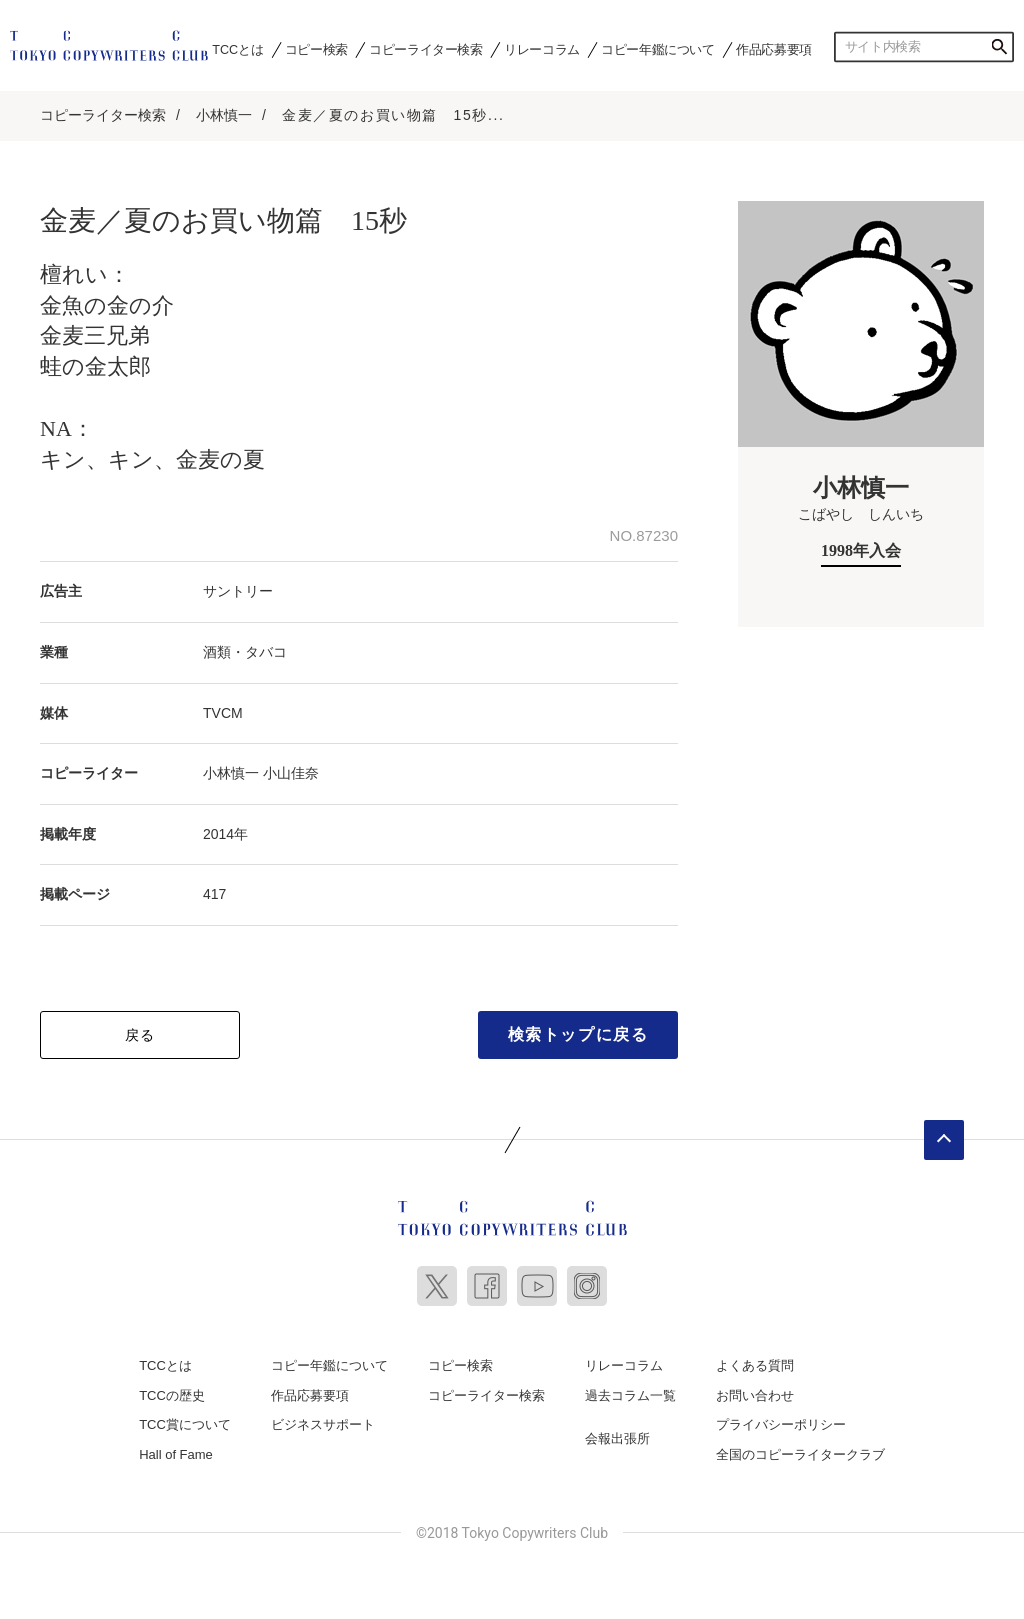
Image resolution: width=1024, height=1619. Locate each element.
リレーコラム (542, 49)
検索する (999, 47)
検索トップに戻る (578, 1029)
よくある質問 (755, 1360)
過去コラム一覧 (630, 1390)
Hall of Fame (176, 1449)
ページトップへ (944, 1135)
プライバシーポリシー (781, 1420)
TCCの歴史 (172, 1390)
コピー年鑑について (657, 49)
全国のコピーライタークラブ (800, 1449)
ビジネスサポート (323, 1420)
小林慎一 (224, 111)
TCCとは (237, 49)
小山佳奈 (291, 769)
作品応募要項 (774, 49)
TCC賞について (185, 1420)
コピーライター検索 (425, 49)
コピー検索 (316, 49)
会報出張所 (617, 1434)
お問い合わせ (755, 1390)
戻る (140, 1030)
